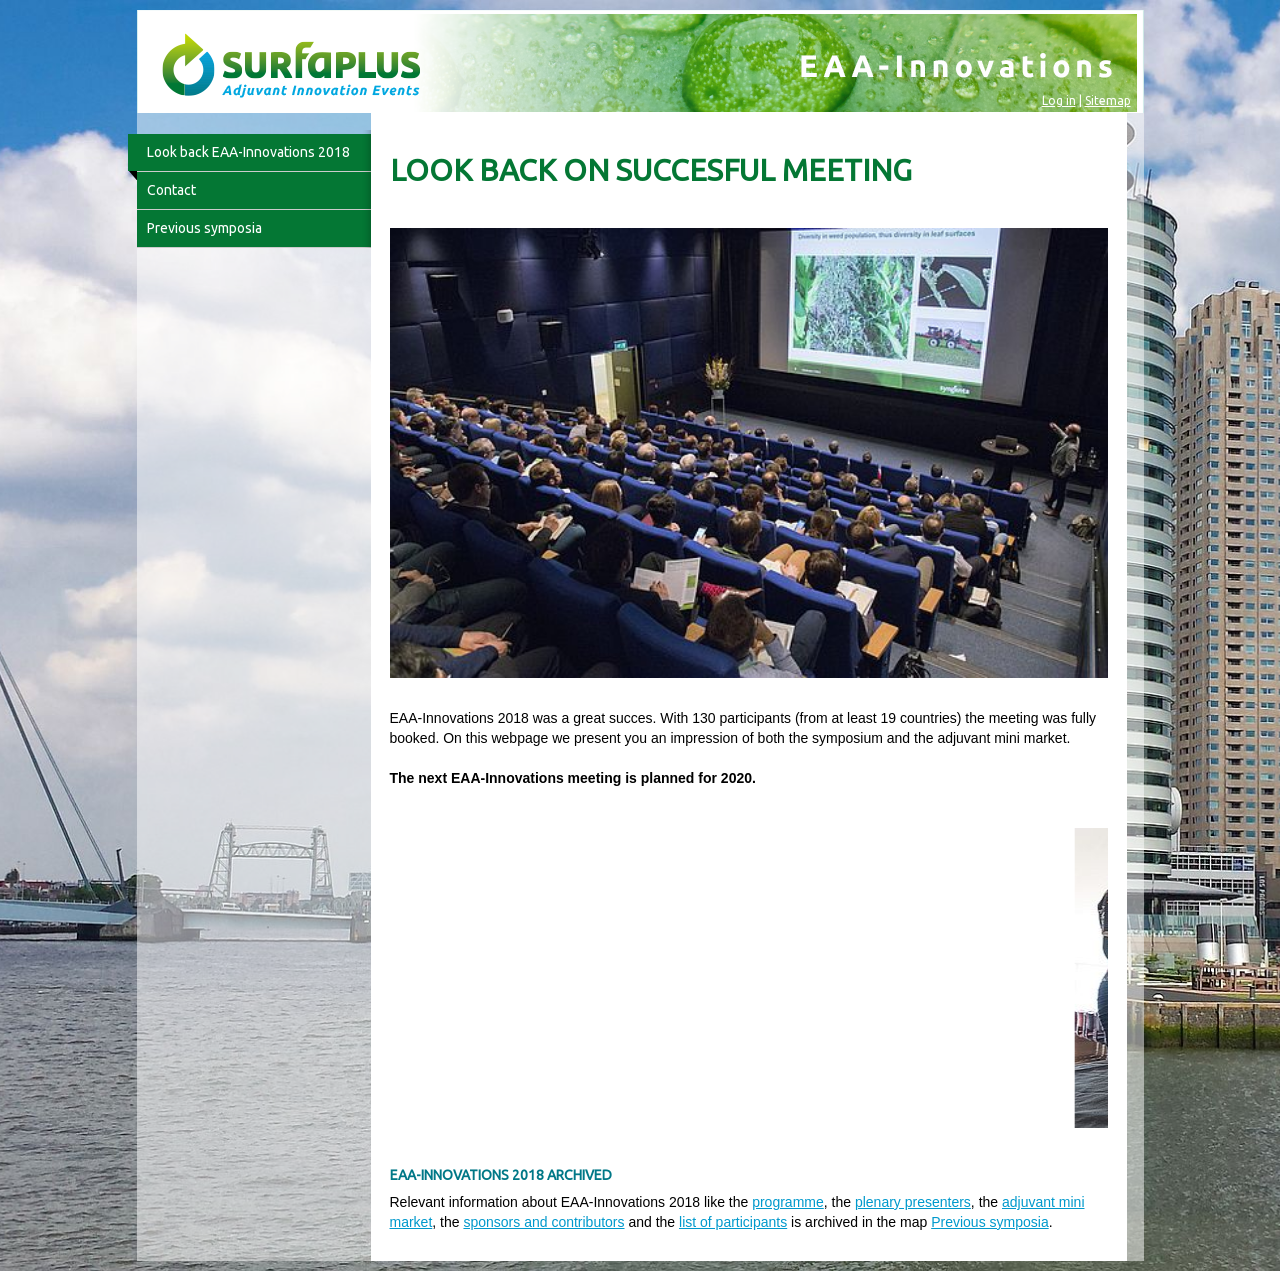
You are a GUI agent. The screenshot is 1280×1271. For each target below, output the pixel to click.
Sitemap (1108, 100)
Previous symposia (990, 1222)
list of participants (733, 1222)
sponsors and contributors (543, 1222)
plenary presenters (913, 1202)
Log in (1059, 100)
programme (788, 1202)
